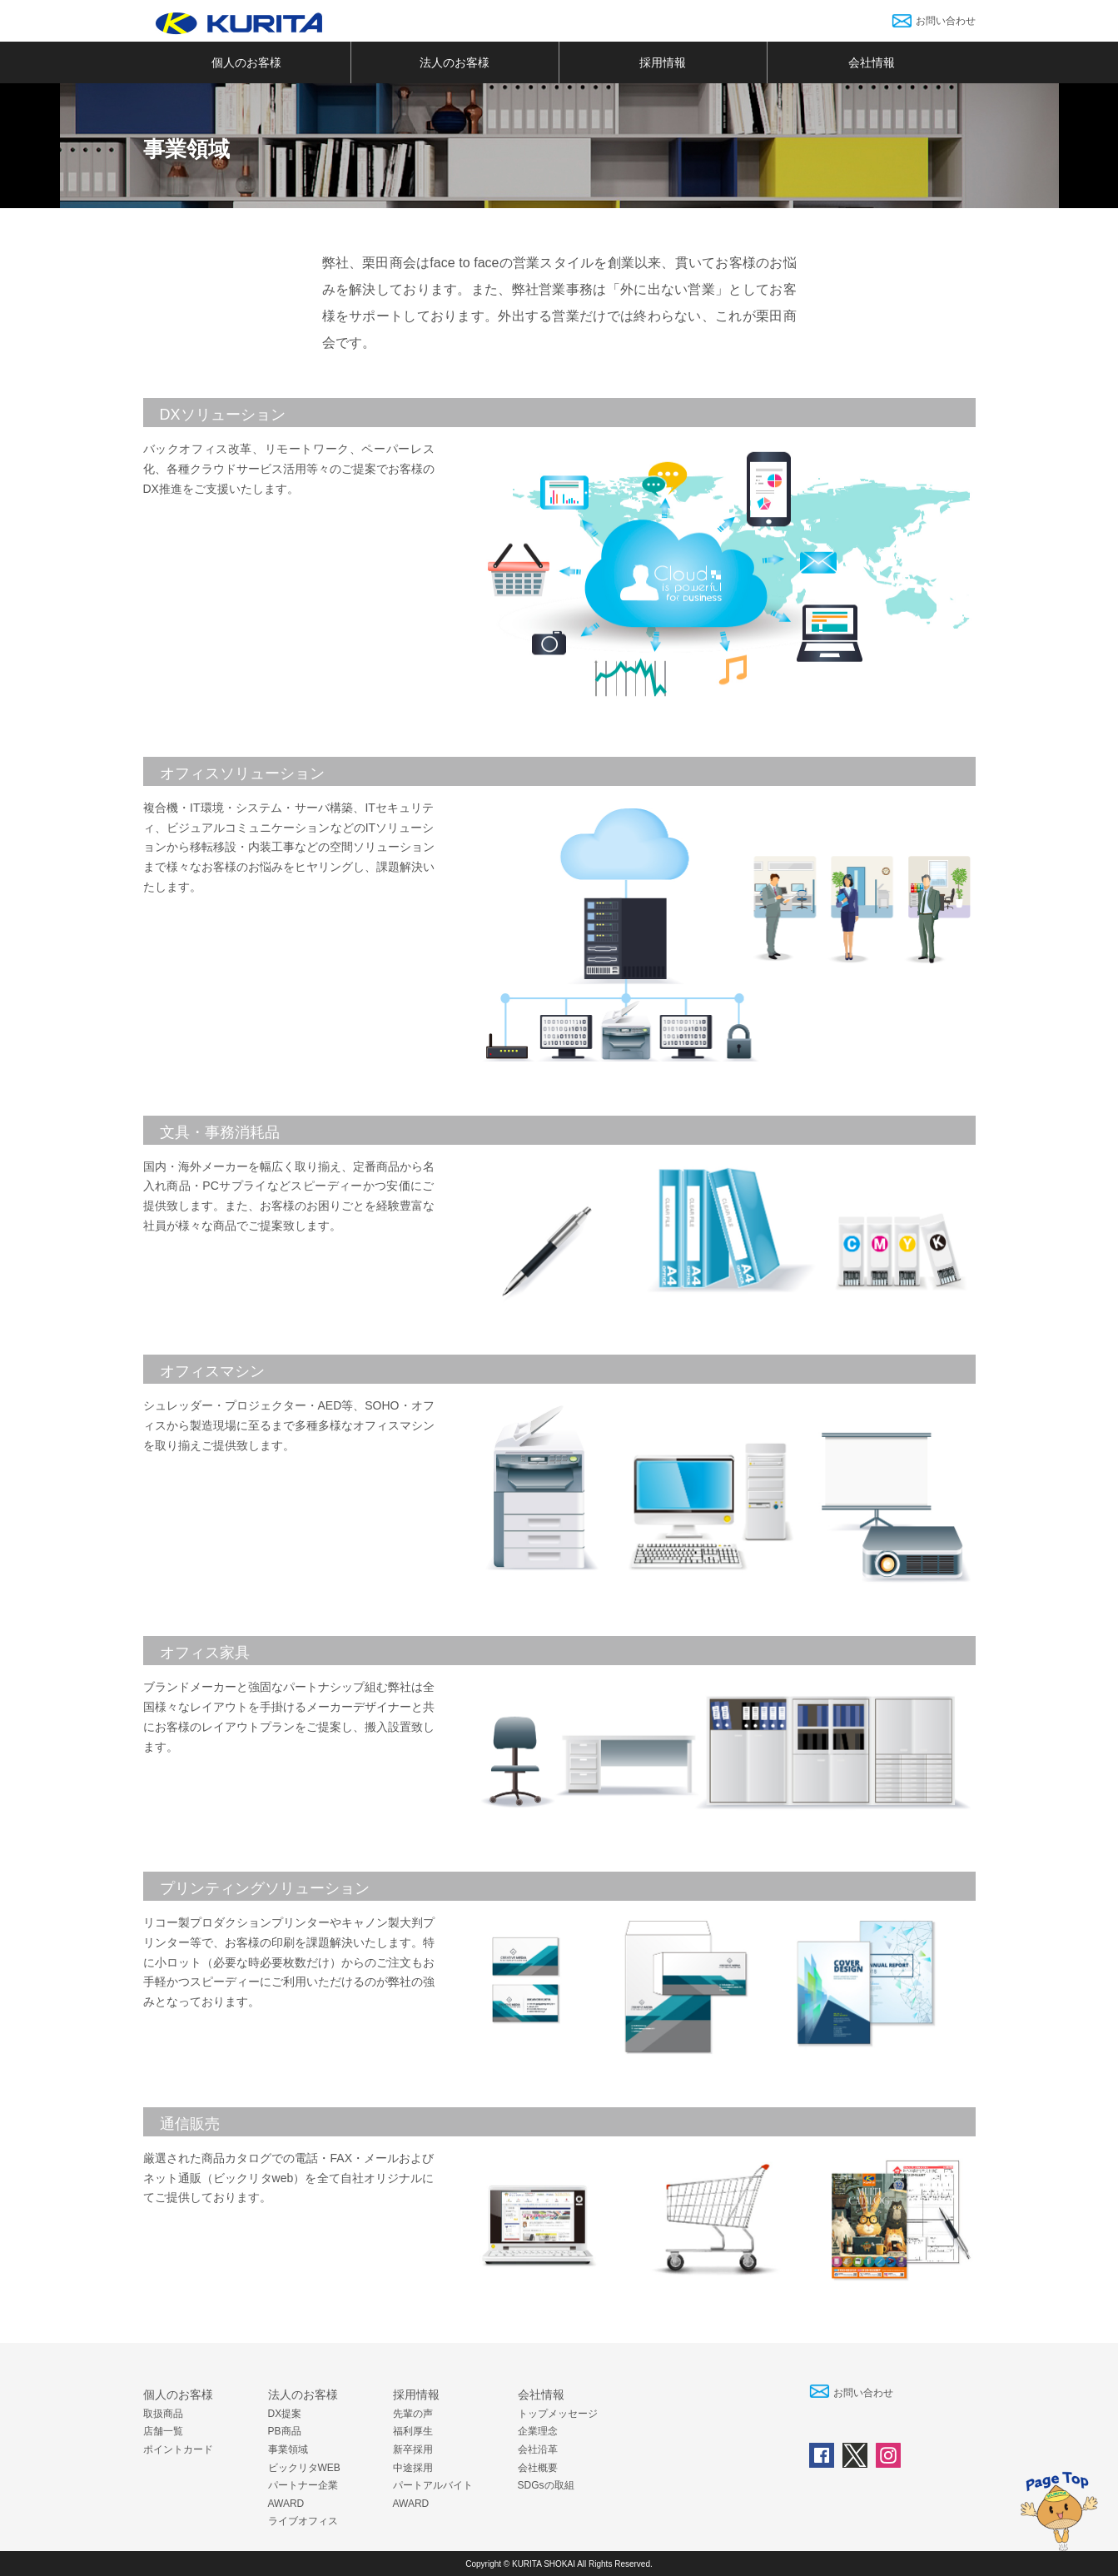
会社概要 (538, 2468)
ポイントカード (178, 2449)
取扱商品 (163, 2413)
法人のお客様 (454, 62)
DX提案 (285, 2413)
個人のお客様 (246, 62)
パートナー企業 (303, 2485)
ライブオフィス (303, 2521)
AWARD (286, 2503)
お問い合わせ (946, 21)
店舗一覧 (163, 2431)
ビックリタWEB (304, 2468)
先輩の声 (413, 2413)
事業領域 (288, 2449)
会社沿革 (538, 2449)
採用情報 (662, 62)
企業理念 (538, 2431)
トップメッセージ (558, 2413)
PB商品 (284, 2431)
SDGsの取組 (546, 2485)
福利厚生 (413, 2431)
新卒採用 (413, 2449)
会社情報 (871, 62)
